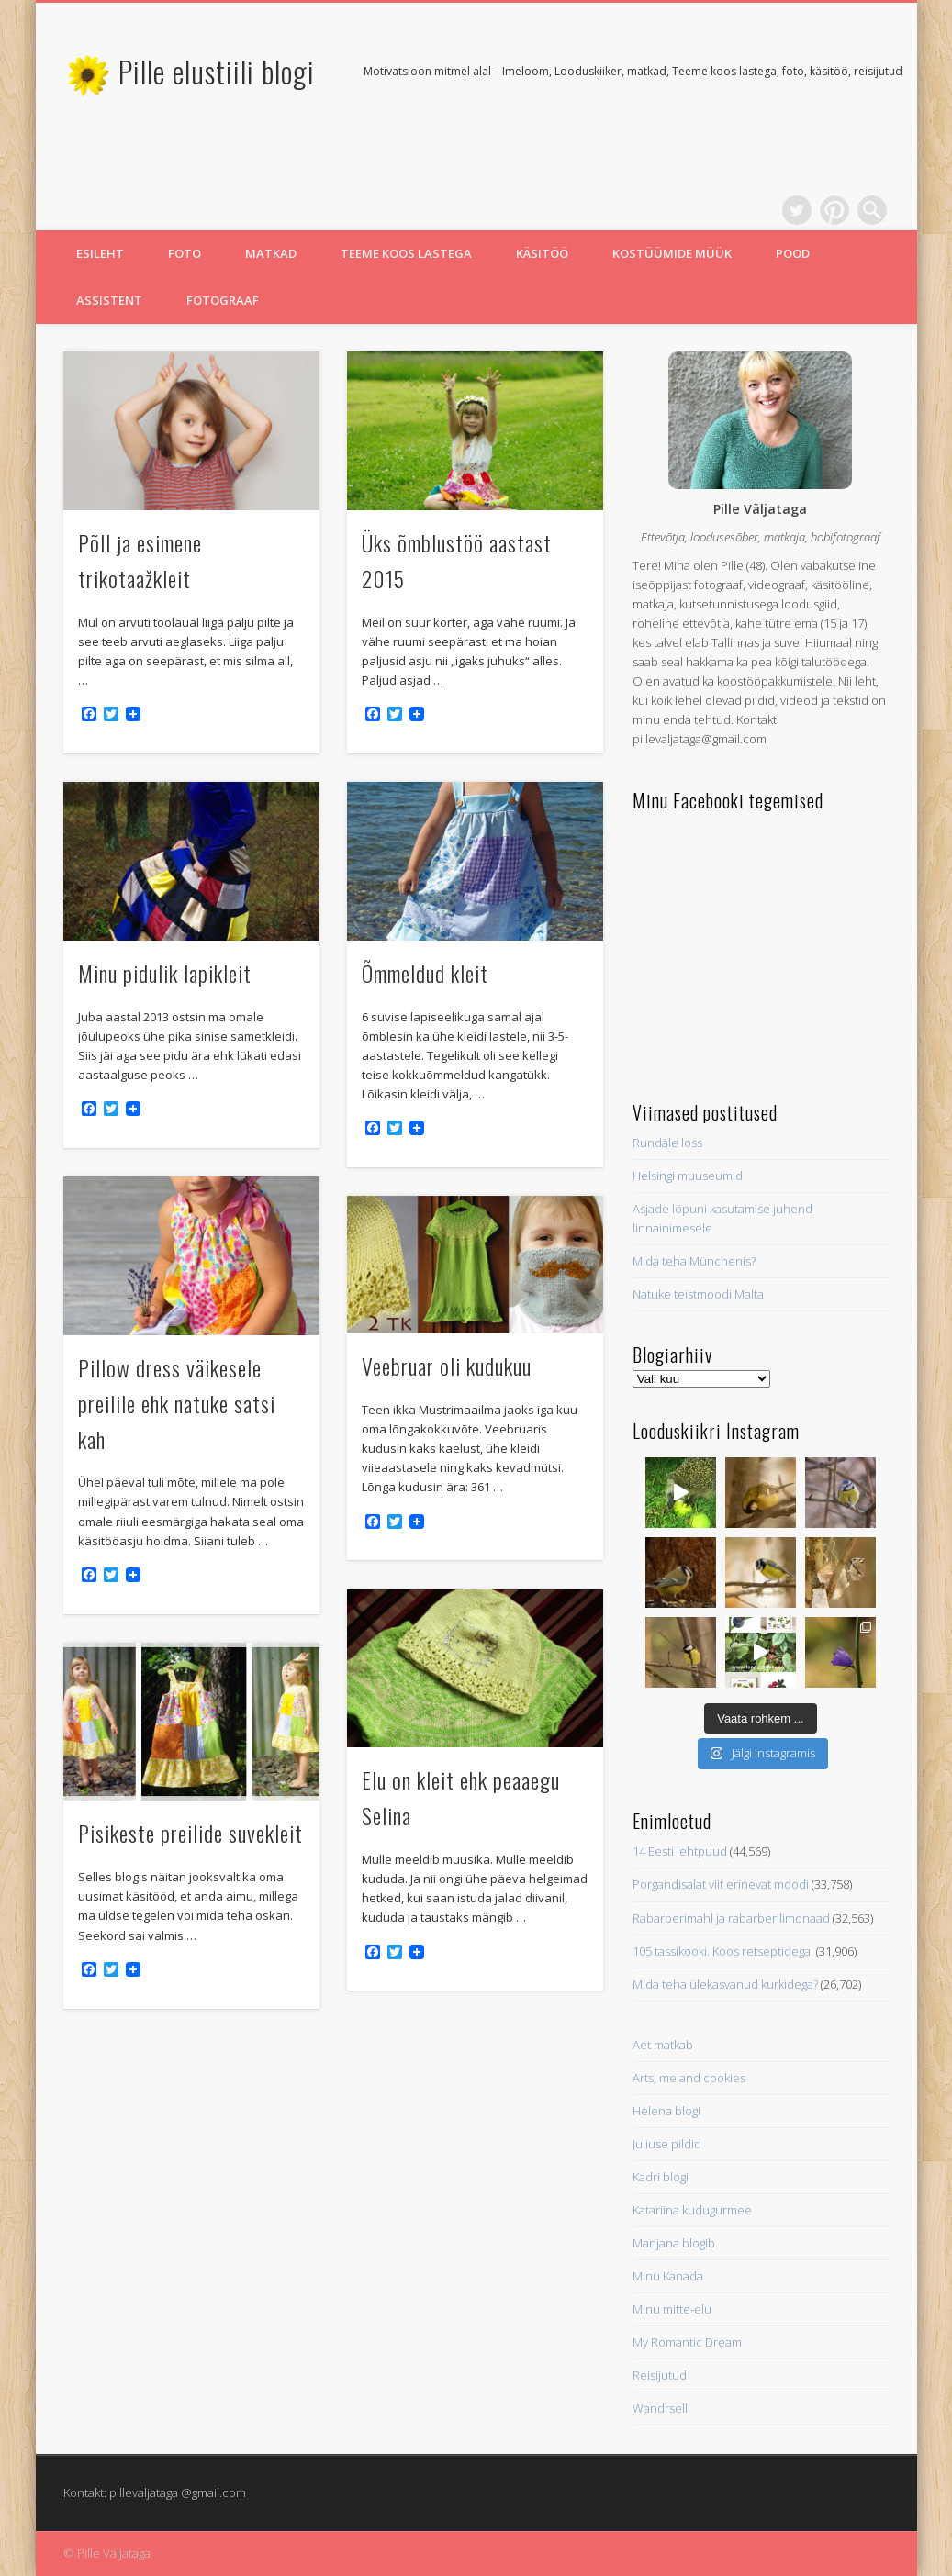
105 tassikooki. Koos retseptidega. (723, 1951)
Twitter (797, 210)
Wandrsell (660, 2408)
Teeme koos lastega (406, 253)
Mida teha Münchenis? (694, 1261)
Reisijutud (660, 2375)
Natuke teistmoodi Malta (698, 1294)
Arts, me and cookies (689, 2077)
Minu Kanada (668, 2276)
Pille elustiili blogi (216, 71)
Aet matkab (663, 2044)
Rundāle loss (667, 1142)
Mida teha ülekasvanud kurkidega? (725, 1984)
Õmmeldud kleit (425, 972)
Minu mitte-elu (672, 2309)
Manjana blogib (674, 2243)
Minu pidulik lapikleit (165, 972)
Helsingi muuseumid (688, 1175)
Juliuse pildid (667, 2144)
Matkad (271, 253)
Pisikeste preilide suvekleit (190, 1832)
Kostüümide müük (672, 253)
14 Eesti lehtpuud (680, 1851)
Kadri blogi (661, 2177)
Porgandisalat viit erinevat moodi (721, 1884)
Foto (184, 253)
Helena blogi (666, 2110)
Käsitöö (542, 253)
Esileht (100, 253)
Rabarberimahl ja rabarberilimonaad (731, 1918)
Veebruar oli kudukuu (447, 1365)
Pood (793, 253)
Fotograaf (222, 300)
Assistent (109, 300)
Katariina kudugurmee (692, 2210)
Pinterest (834, 210)
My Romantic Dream (687, 2342)
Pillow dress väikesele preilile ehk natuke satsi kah (176, 1403)
